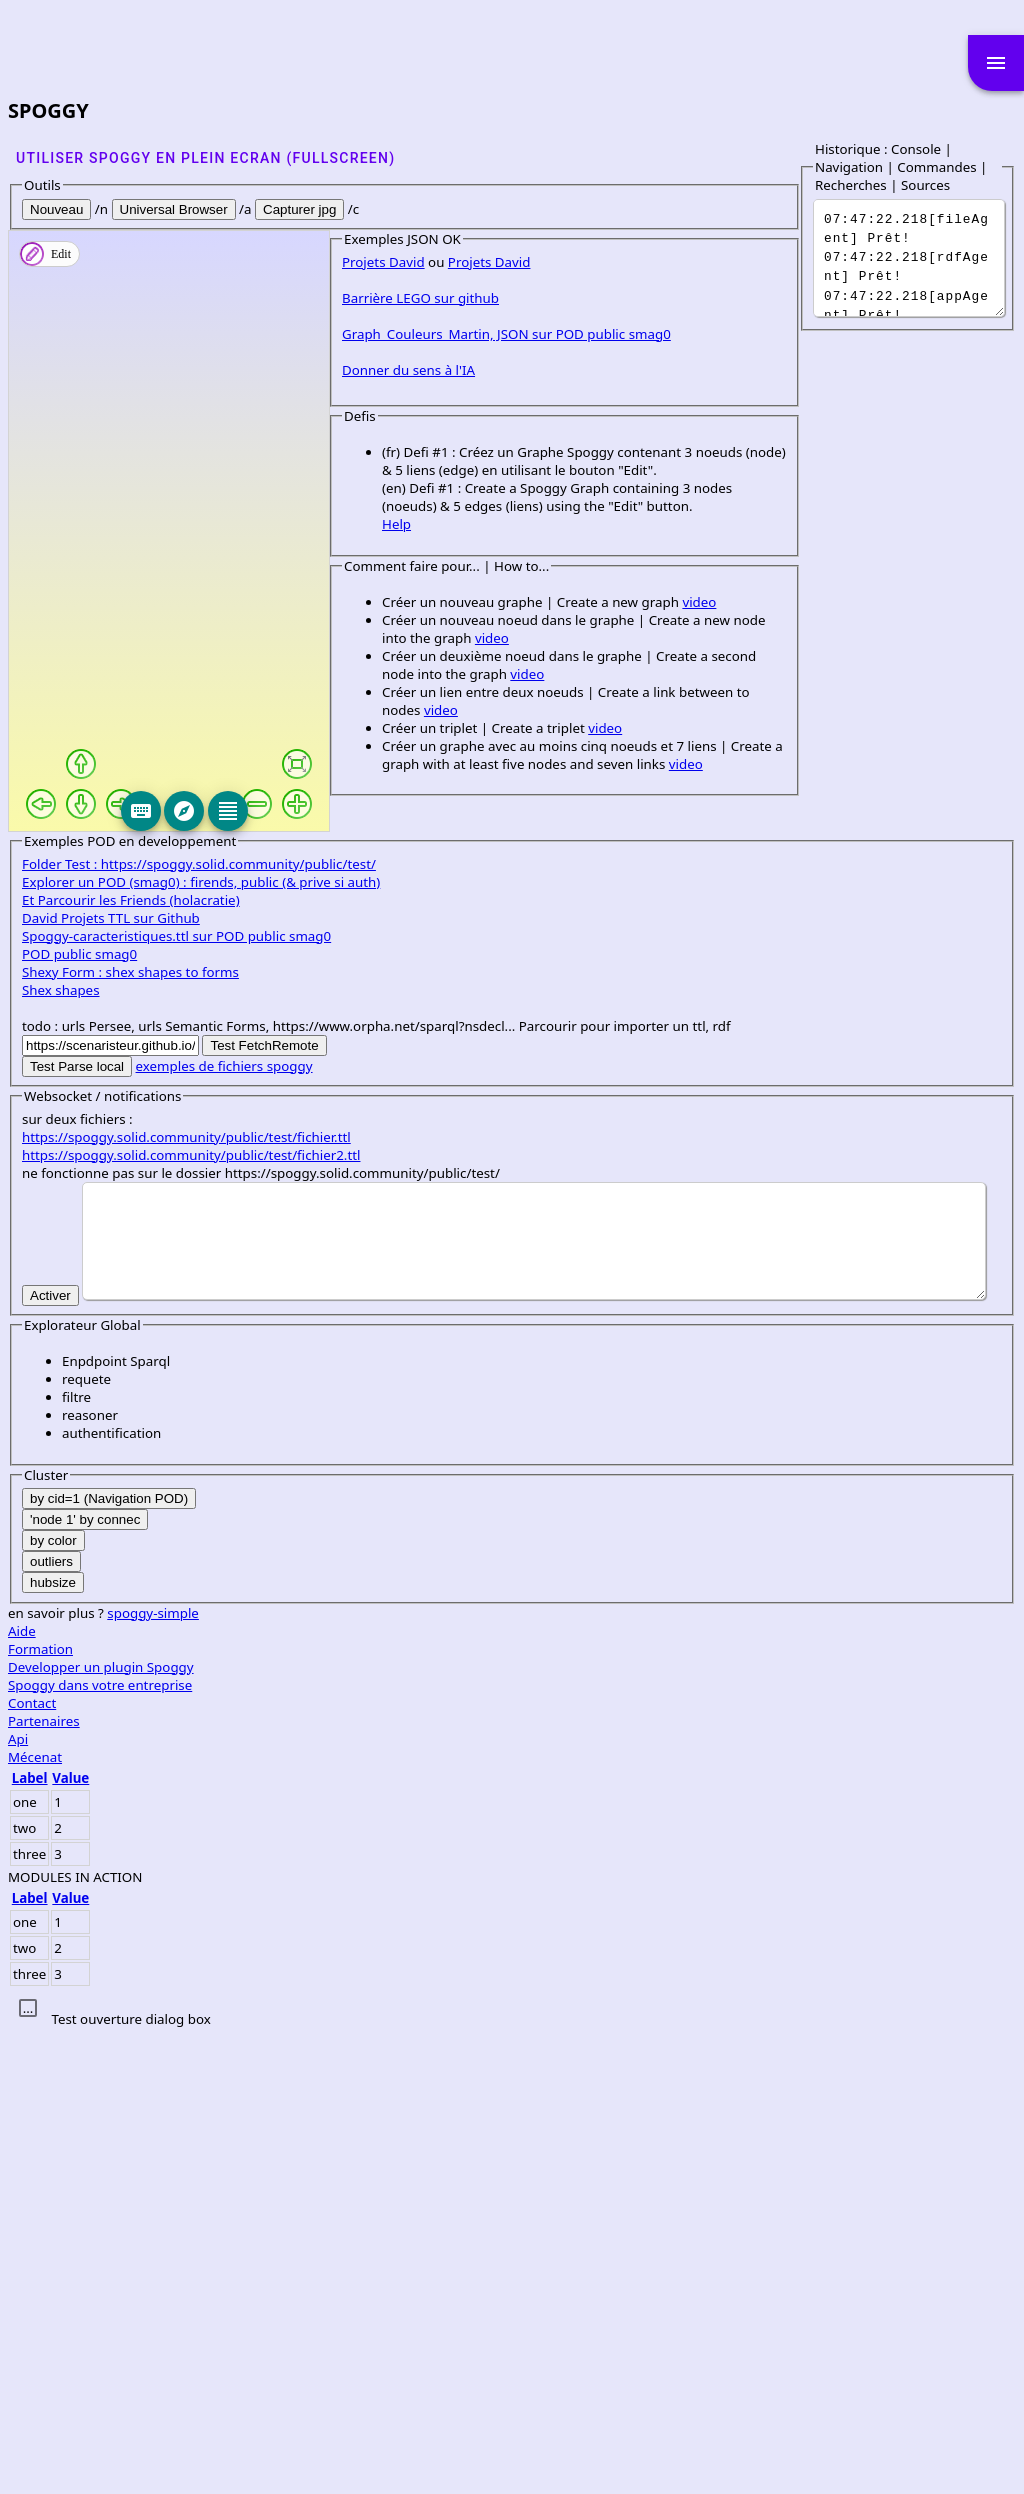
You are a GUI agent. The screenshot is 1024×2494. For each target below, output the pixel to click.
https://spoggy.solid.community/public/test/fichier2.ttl (191, 1613)
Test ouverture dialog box (130, 2477)
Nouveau (56, 209)
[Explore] (352, 811)
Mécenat (35, 2215)
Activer (50, 1753)
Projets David (63, 864)
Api (18, 2197)
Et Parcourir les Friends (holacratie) (131, 1358)
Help (76, 1090)
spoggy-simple (153, 2071)
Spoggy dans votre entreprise (100, 2143)
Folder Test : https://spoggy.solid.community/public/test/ (199, 1322)
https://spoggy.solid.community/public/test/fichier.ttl (186, 1595)
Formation (40, 2107)
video (379, 1168)
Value (70, 2236)
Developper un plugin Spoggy (101, 2125)
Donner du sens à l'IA (88, 972)
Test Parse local (77, 1524)
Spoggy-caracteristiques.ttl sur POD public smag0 (176, 1394)
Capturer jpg (299, 209)
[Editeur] (396, 811)
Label (30, 2236)
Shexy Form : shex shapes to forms (130, 1430)
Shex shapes (61, 1448)
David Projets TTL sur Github (111, 1376)
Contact (32, 2161)
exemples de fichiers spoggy (224, 1524)
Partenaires (44, 2179)
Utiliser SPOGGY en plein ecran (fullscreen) (205, 158)
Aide (22, 2089)
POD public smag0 (79, 1412)
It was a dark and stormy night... (914, 258)
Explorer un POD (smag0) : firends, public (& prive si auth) (201, 1340)
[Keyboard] (309, 811)
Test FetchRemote (264, 1503)
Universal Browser (174, 209)
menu (996, 63)
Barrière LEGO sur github (100, 900)
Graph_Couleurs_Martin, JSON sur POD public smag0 (186, 936)
